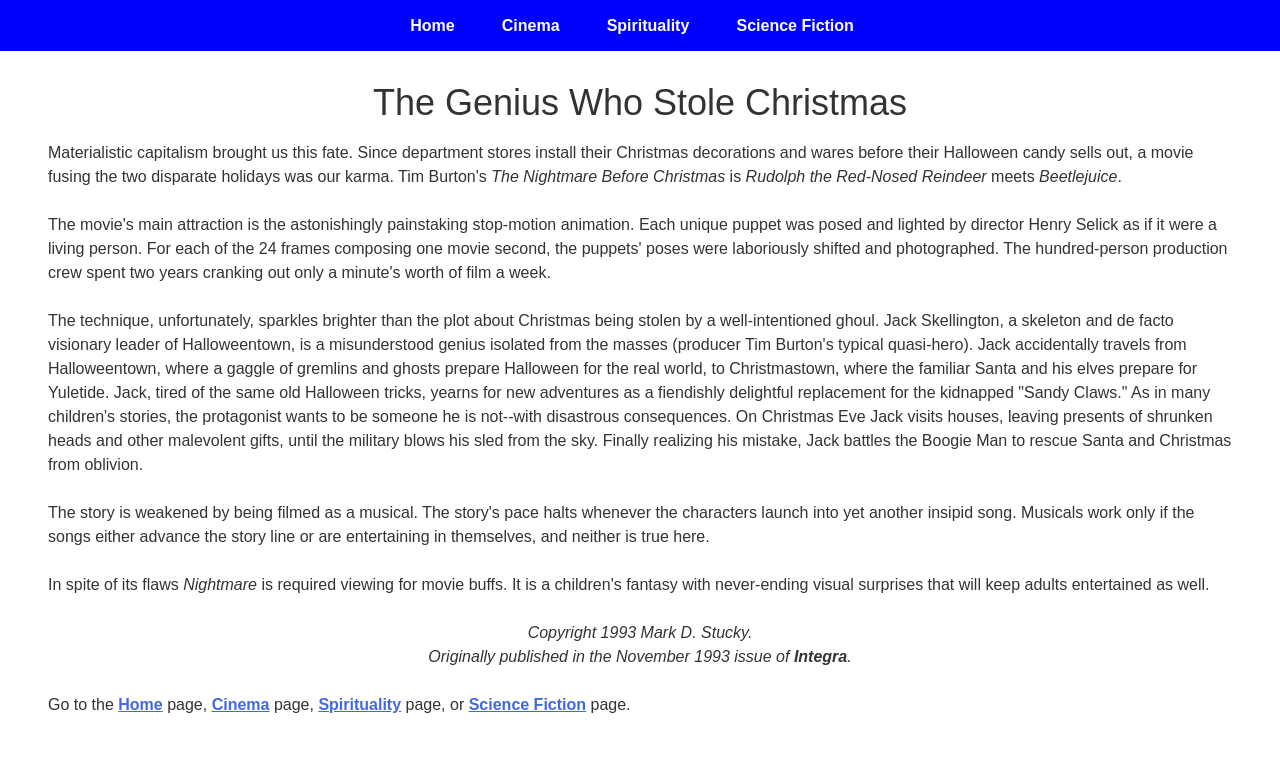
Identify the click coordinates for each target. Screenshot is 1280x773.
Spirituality (647, 25)
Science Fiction (795, 25)
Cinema (241, 704)
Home (140, 704)
